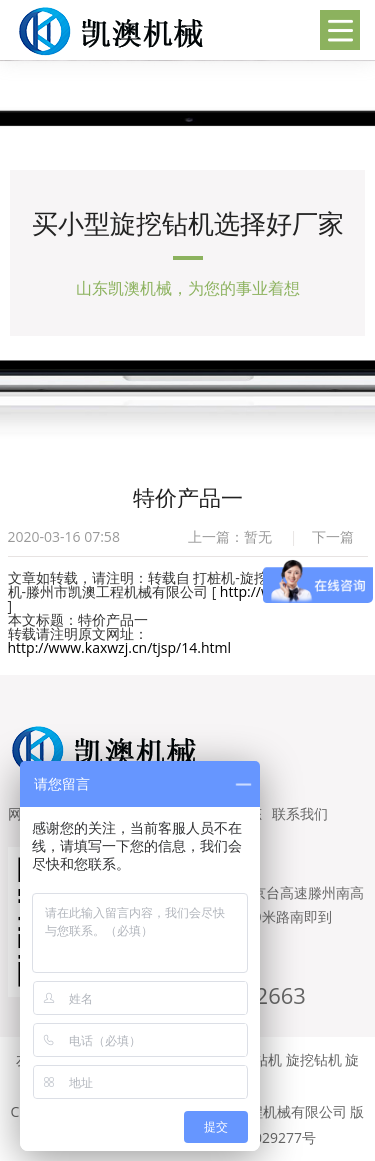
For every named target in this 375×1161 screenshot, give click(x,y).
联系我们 (300, 813)
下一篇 (333, 536)
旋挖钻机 (314, 1059)
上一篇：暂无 (230, 536)
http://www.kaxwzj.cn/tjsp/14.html (119, 647)
